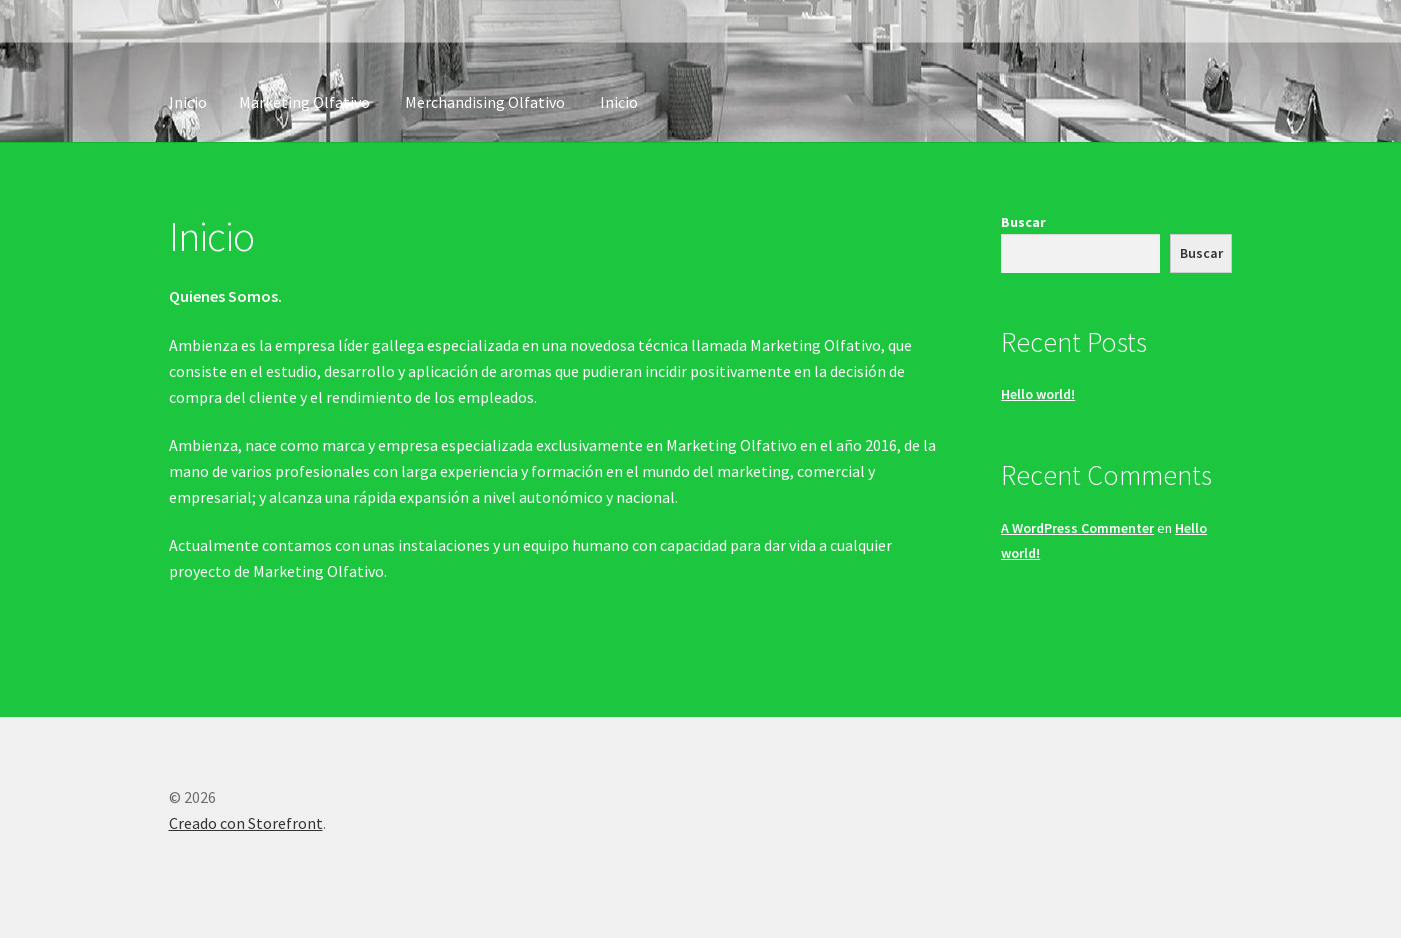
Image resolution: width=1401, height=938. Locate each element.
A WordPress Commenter (1077, 528)
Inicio (188, 102)
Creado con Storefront (246, 823)
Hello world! (1038, 394)
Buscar (1023, 222)
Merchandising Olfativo (485, 102)
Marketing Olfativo (304, 102)
